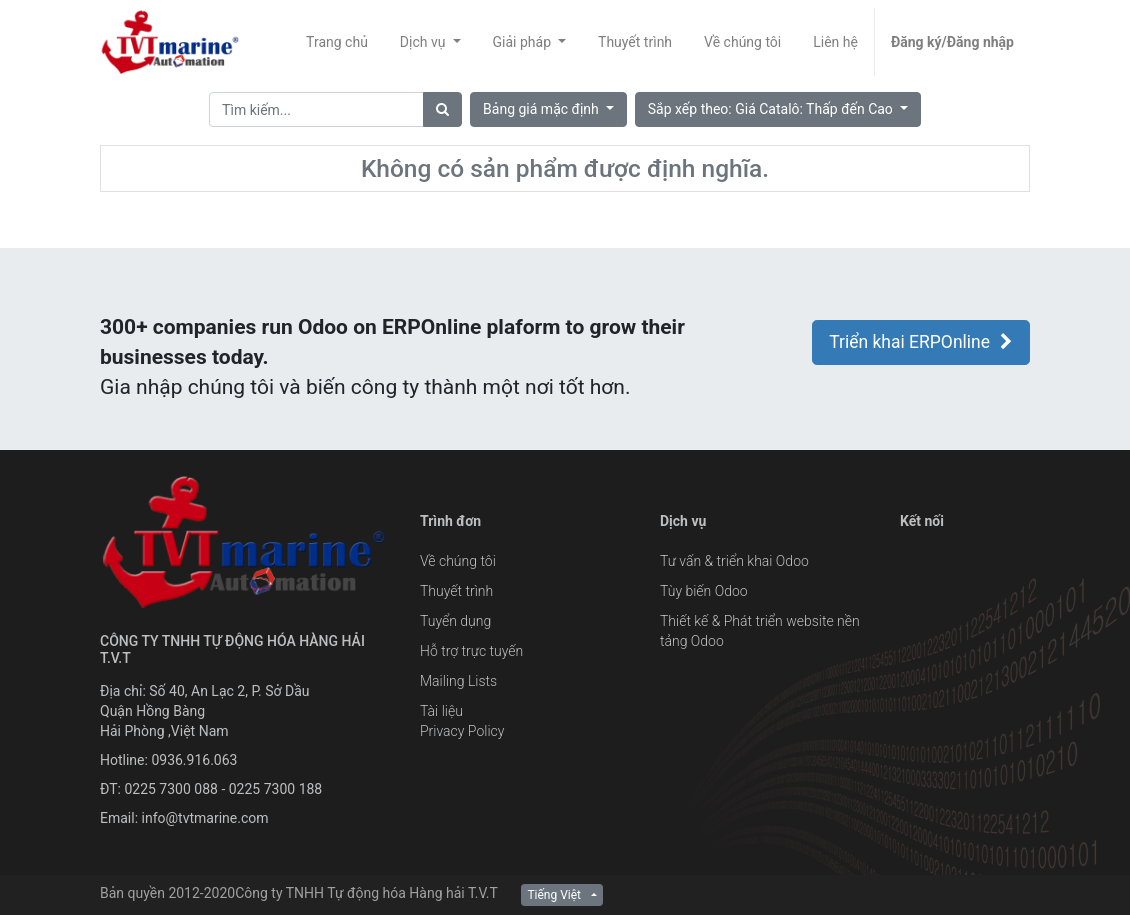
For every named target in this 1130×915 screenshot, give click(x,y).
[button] (778, 109)
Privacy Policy (462, 731)
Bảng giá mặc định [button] (542, 109)
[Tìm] (442, 109)
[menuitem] (337, 42)
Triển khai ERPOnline (921, 342)
